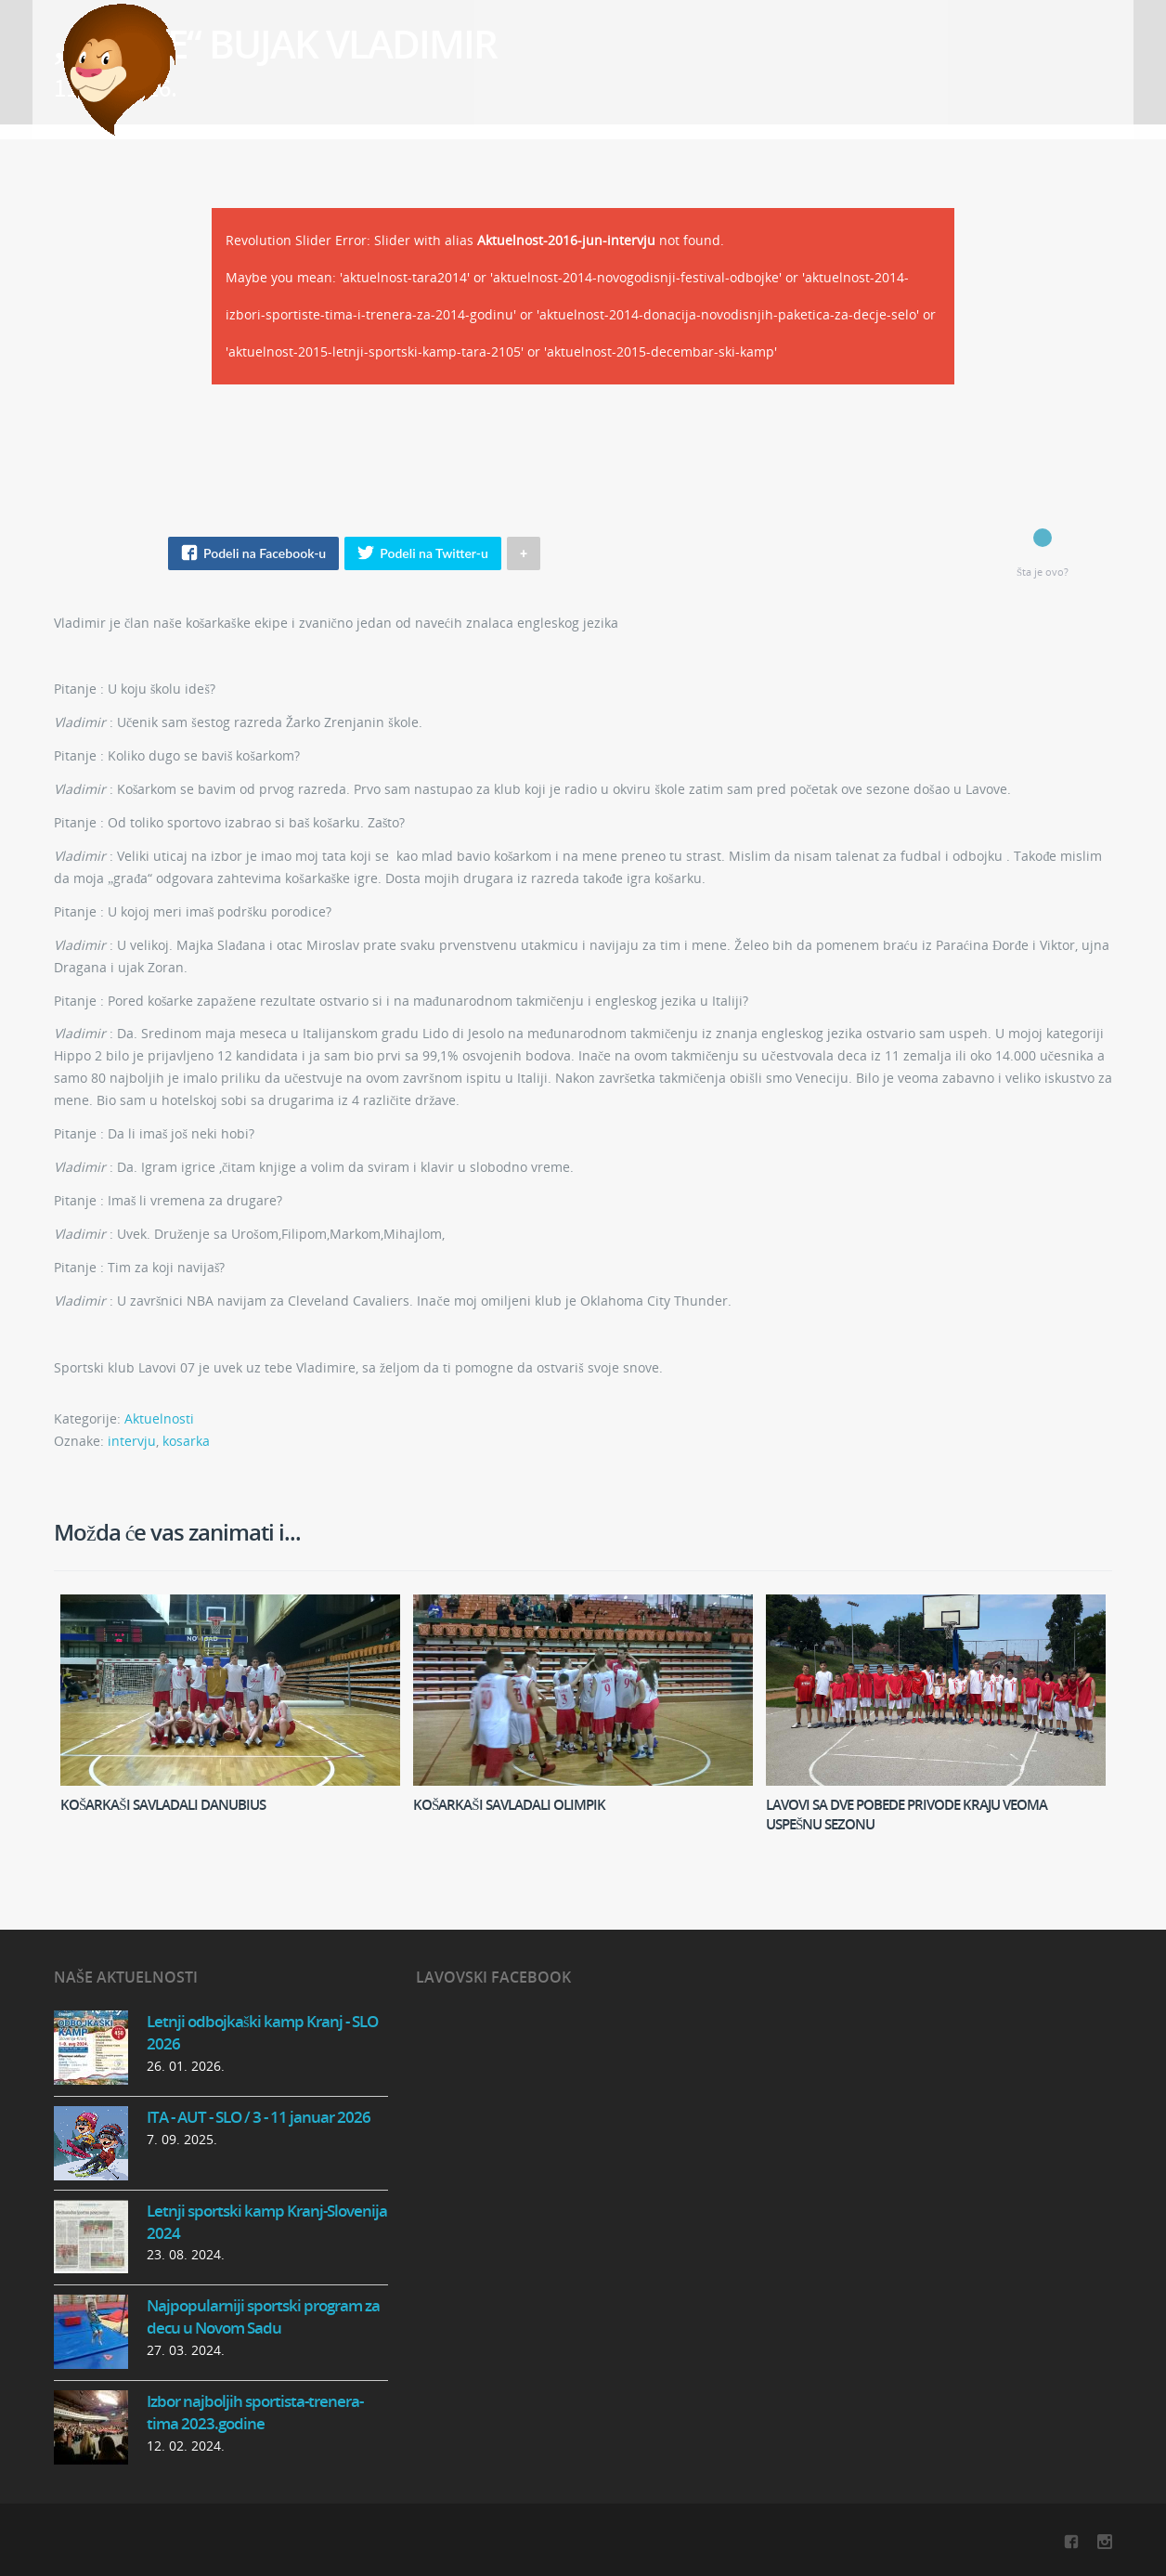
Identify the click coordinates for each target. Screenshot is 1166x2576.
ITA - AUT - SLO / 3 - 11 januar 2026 (258, 2116)
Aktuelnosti (159, 1418)
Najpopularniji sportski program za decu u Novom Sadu (263, 2316)
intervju (132, 1441)
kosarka (186, 1441)
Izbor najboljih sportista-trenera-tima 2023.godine (255, 2412)
